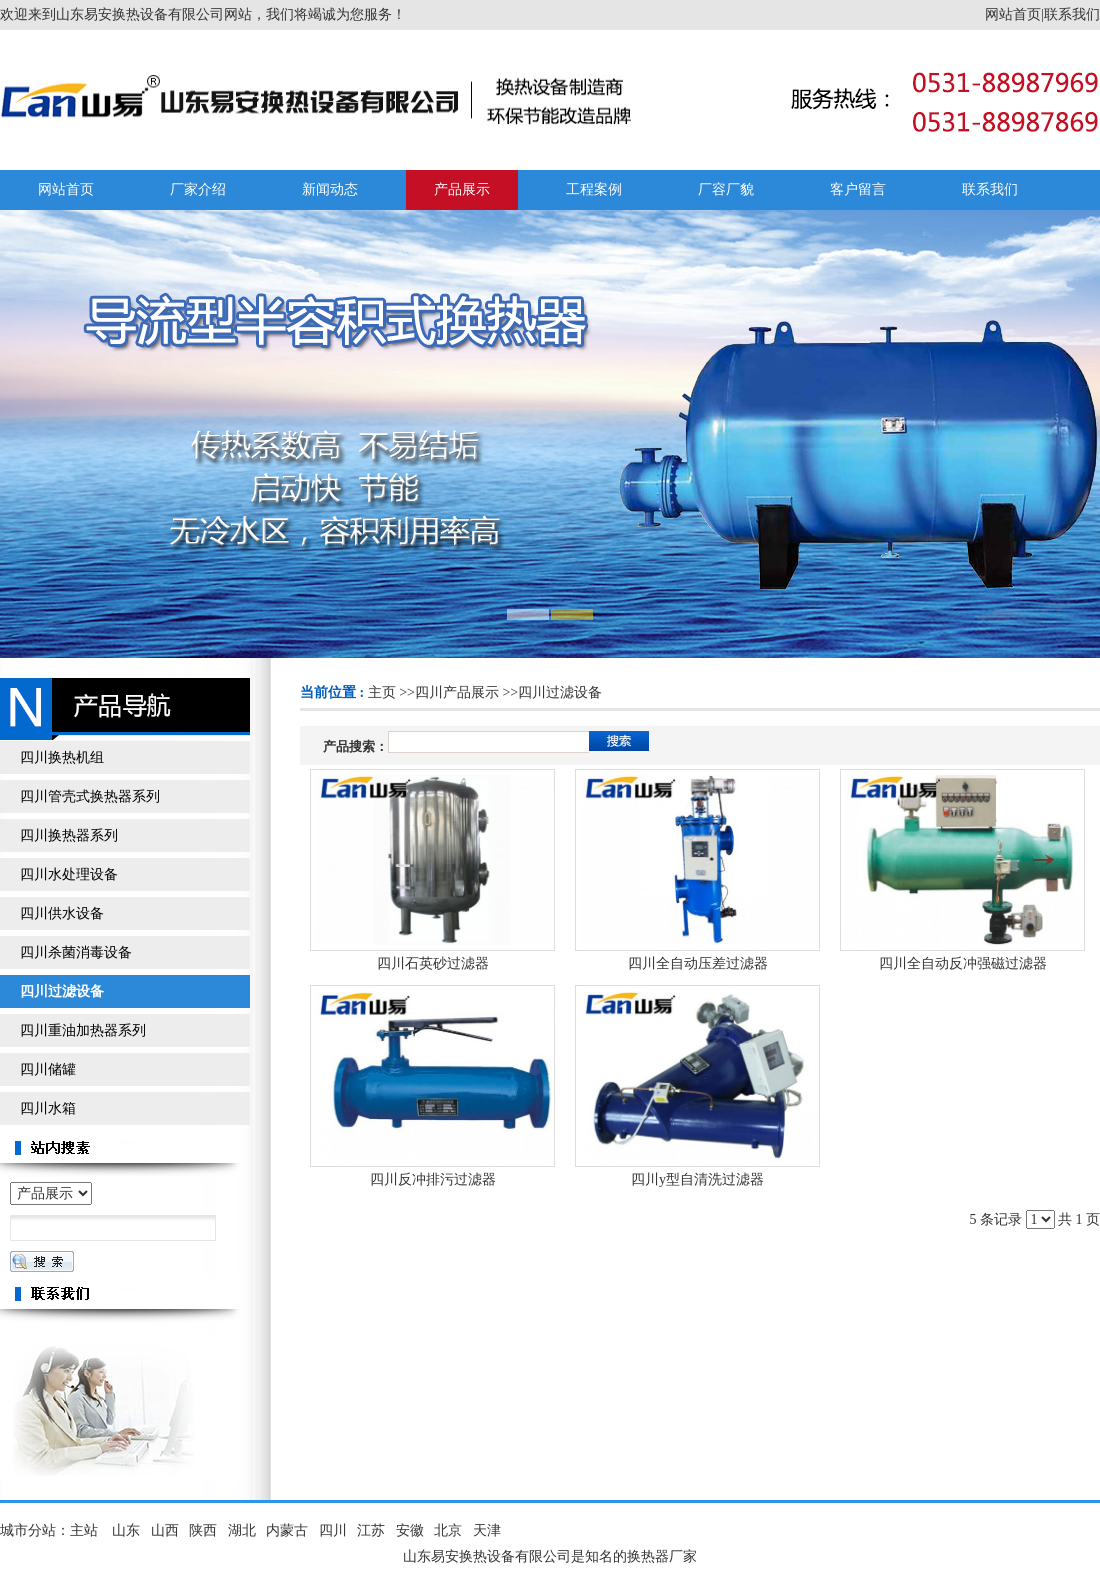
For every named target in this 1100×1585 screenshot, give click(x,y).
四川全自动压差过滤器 (698, 963)
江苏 (371, 1530)
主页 (382, 692)
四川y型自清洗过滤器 (697, 1179)
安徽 (410, 1530)
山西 (165, 1530)
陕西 (203, 1530)
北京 (448, 1530)
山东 (126, 1530)
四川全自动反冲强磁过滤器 (963, 963)
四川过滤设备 (560, 692)
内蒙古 (287, 1530)
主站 (84, 1530)
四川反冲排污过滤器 (433, 1179)
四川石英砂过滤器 (433, 963)
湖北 (242, 1530)
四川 (333, 1530)
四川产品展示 (457, 692)
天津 (487, 1530)
